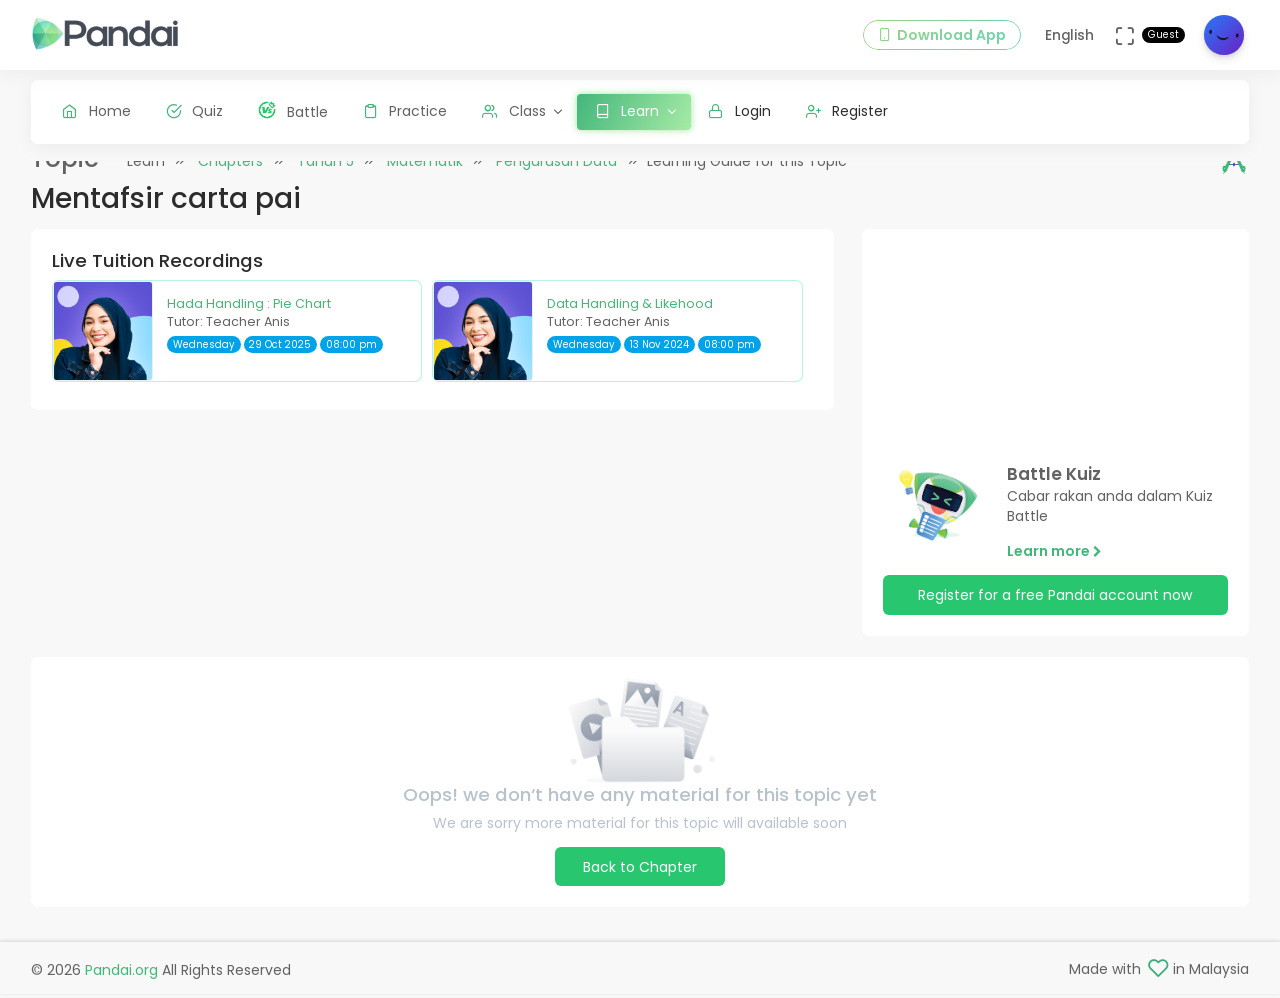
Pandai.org (121, 974)
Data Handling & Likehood (630, 320)
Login (739, 111)
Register (847, 111)
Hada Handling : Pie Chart (249, 320)
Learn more (1054, 568)
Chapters (230, 179)
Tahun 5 (325, 179)
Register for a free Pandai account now (1055, 613)
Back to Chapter (640, 885)
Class (514, 111)
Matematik (425, 179)
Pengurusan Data (556, 179)
